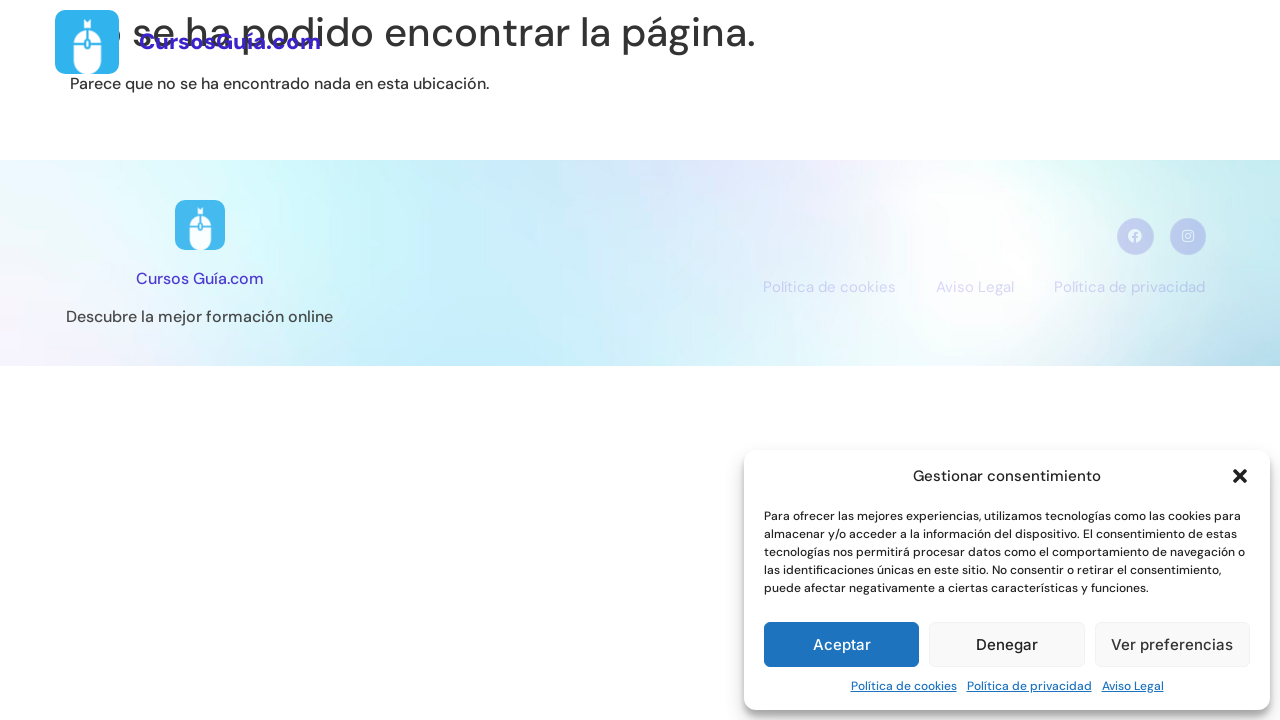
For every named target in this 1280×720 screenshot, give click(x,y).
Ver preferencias (1172, 644)
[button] (1240, 476)
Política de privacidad (1029, 686)
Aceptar (842, 644)
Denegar (1007, 644)
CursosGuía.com (230, 41)
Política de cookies (904, 686)
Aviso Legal (1133, 686)
